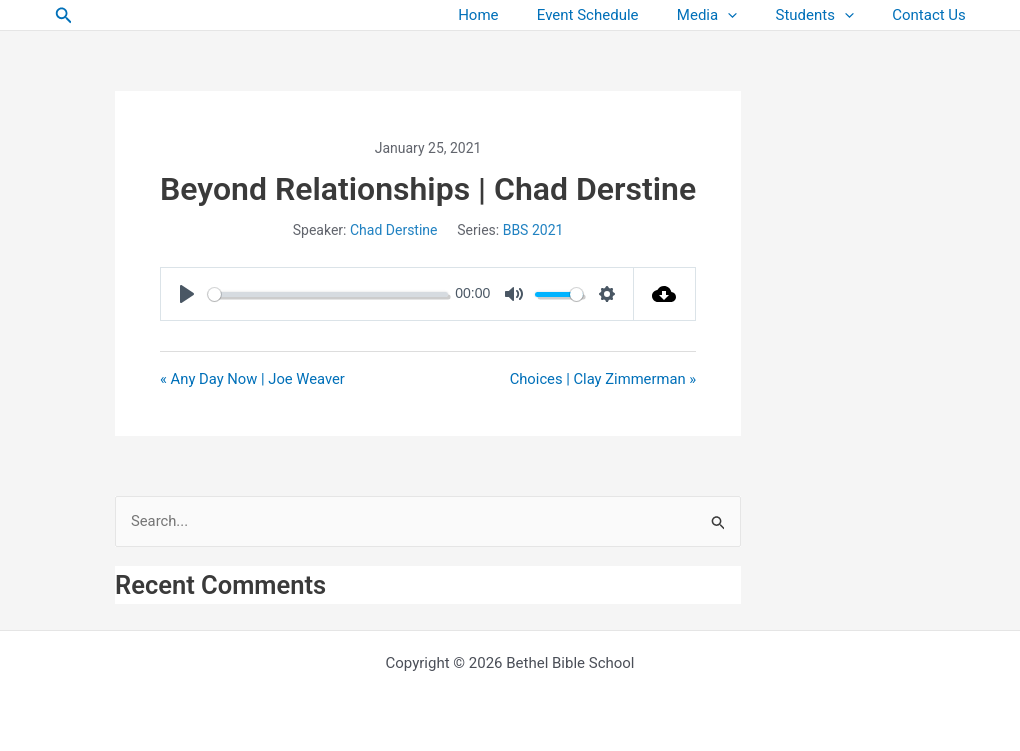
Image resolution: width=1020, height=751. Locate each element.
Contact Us (933, 15)
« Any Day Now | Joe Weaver (254, 379)
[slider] (328, 294)
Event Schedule (617, 15)
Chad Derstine (394, 230)
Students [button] (827, 15)
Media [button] (728, 15)
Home (516, 15)
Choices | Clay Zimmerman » (602, 379)
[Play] (187, 294)
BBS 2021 (533, 230)
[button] (64, 15)
